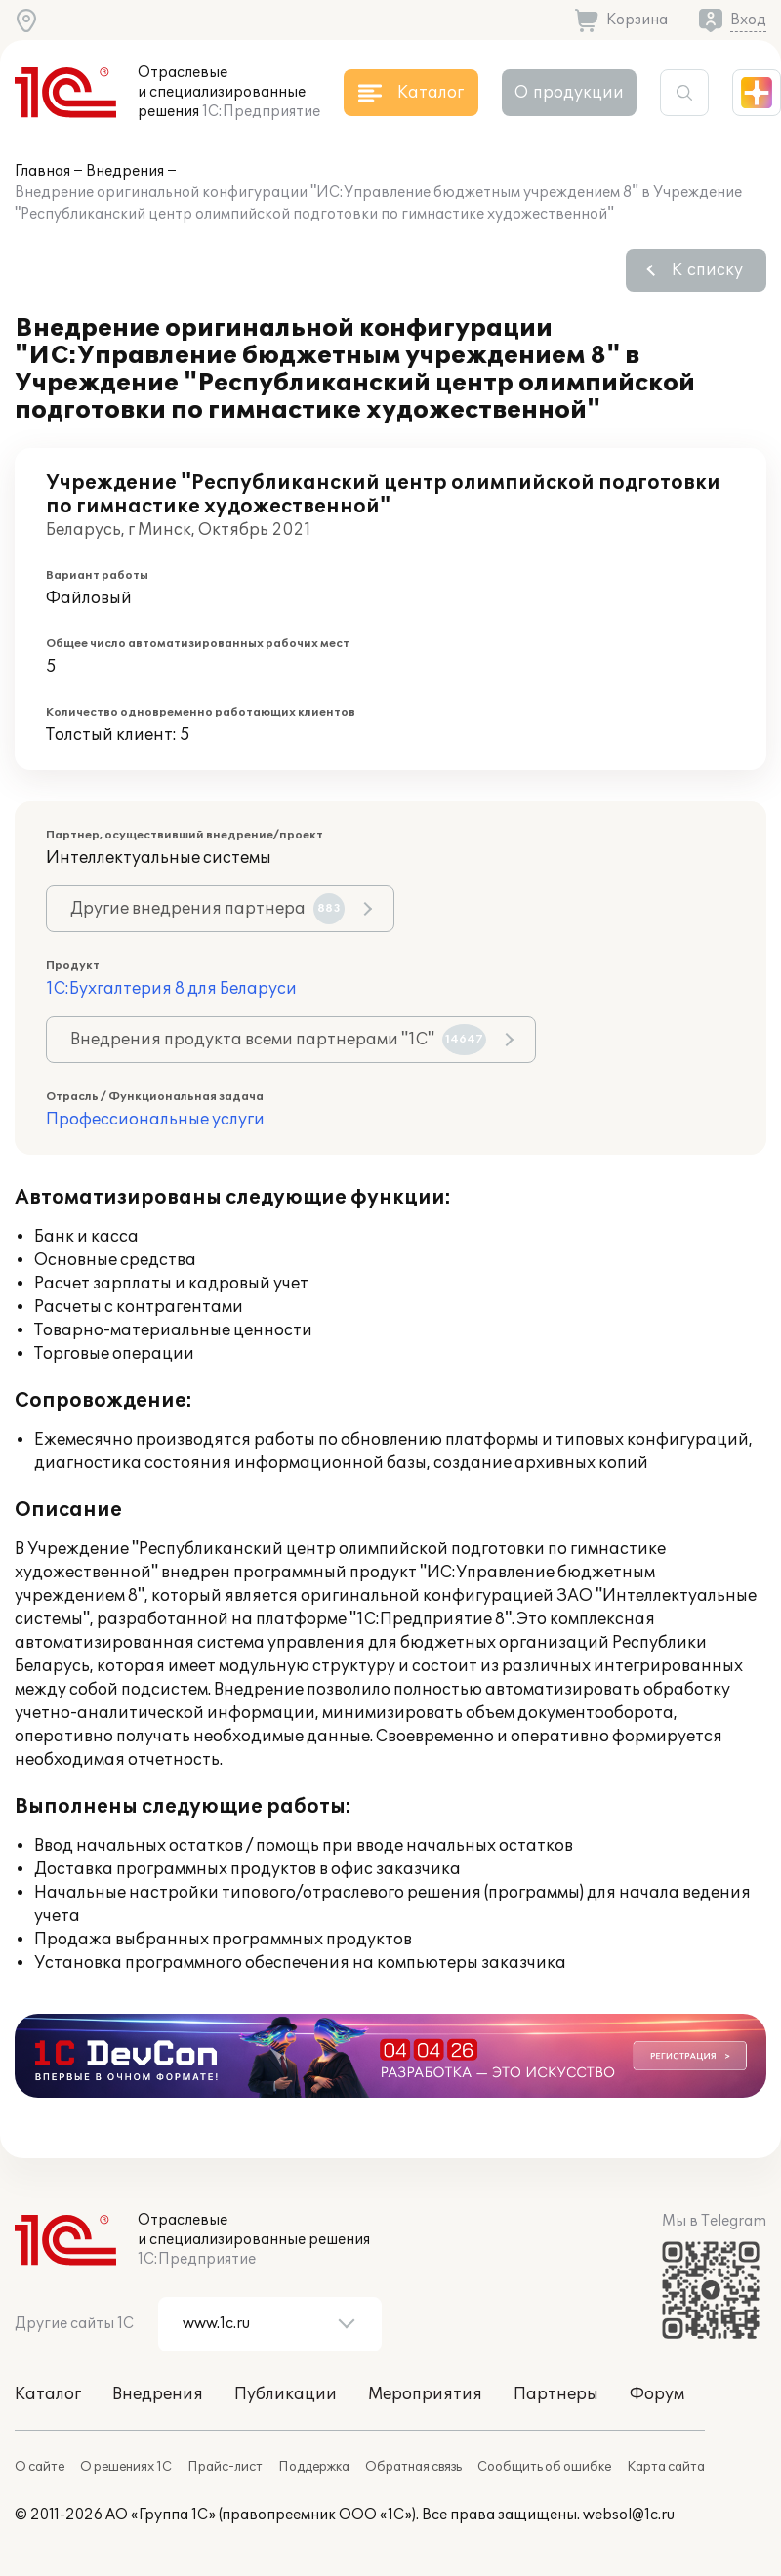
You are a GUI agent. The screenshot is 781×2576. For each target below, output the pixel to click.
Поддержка (313, 2466)
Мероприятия (425, 2394)
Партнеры (556, 2394)
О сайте (39, 2466)
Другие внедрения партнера (207, 908)
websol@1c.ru (629, 2515)
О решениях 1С (126, 2466)
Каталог (48, 2394)
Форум (657, 2394)
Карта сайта (666, 2466)
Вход (748, 20)
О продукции (569, 92)
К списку (707, 270)
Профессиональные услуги (155, 1119)
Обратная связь (413, 2466)
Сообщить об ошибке (544, 2466)
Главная (42, 171)
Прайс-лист (225, 2466)
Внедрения (125, 171)
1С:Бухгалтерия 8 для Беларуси (171, 989)
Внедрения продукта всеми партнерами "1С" (278, 1039)
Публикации (285, 2394)
